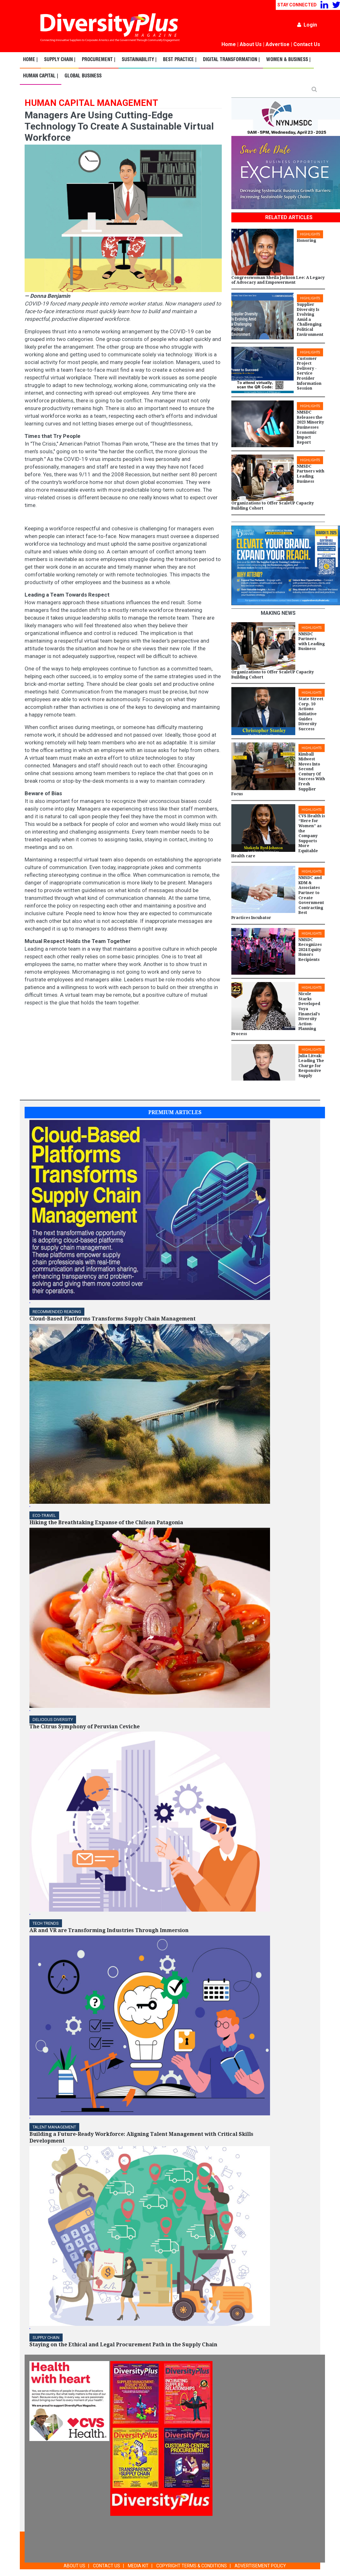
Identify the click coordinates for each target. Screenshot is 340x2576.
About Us (251, 44)
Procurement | (98, 60)
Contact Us (306, 44)
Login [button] (307, 24)
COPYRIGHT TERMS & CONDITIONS (191, 2565)
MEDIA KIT (138, 2565)
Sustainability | (139, 60)
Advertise (278, 44)
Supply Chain (46, 2337)
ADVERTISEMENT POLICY (260, 2565)
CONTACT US (106, 2565)
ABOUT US (74, 2565)
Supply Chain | (59, 60)
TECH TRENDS (46, 1923)
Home (228, 44)
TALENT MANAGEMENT (54, 2127)
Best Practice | (180, 60)
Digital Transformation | (231, 60)
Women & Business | (288, 60)
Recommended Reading (57, 1311)
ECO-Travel (44, 1515)
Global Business (83, 76)
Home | (30, 60)
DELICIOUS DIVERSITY (53, 1719)
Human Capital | (40, 76)
